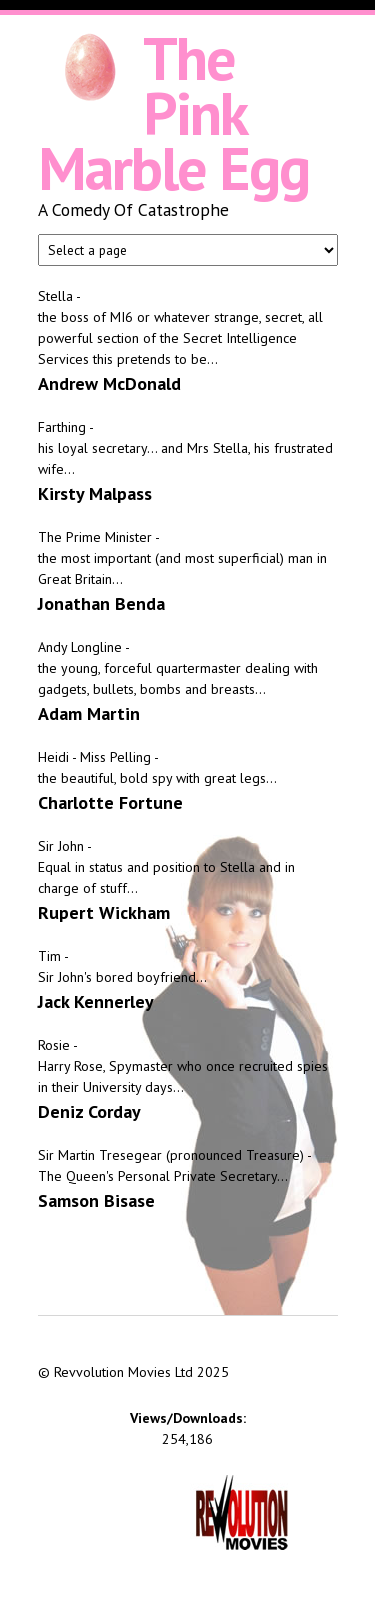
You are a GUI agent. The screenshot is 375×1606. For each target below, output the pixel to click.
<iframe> (188, 1336)
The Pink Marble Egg (173, 113)
